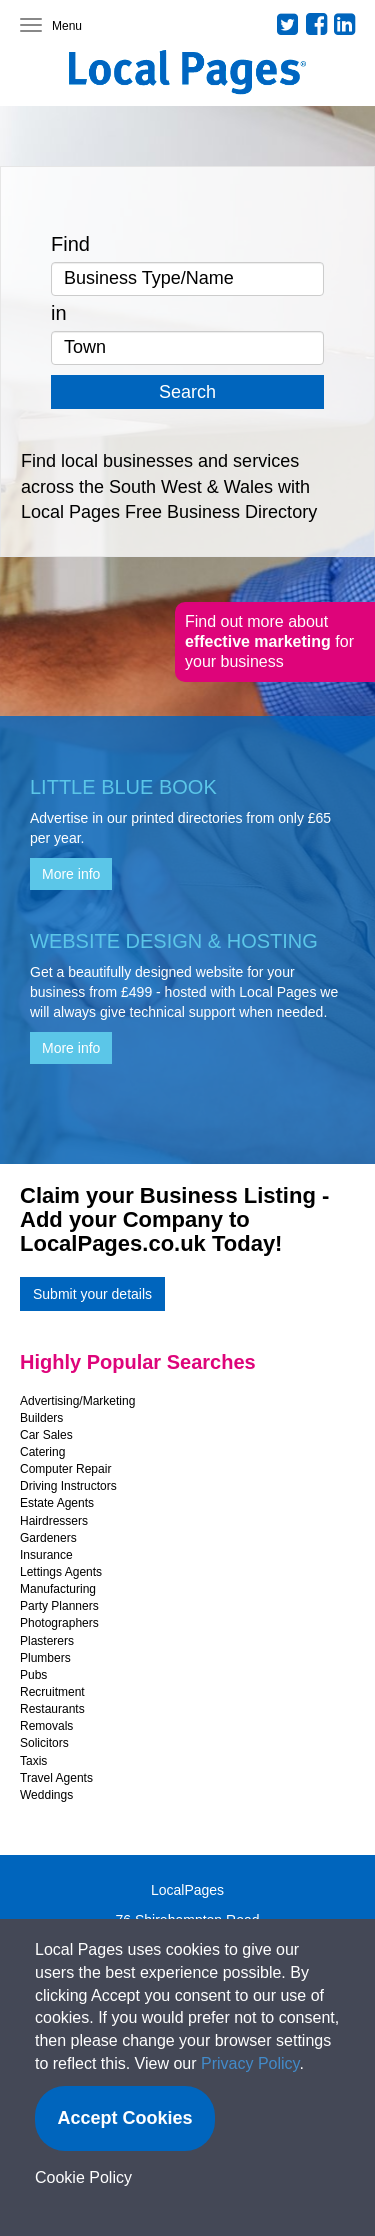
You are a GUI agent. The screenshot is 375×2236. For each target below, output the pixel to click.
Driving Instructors (68, 1486)
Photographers (59, 1623)
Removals (46, 1726)
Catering (42, 1452)
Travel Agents (56, 1778)
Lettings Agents (61, 1572)
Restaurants (52, 1709)
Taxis (33, 1761)
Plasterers (47, 1641)
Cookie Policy (83, 2177)
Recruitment (52, 1692)
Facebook (317, 24)
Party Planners (59, 1606)
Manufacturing (58, 1589)
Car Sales (46, 1435)
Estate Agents (57, 1503)
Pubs (33, 1675)
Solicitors (44, 1743)
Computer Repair (65, 1469)
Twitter (288, 24)
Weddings (46, 1795)
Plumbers (45, 1658)
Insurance (46, 1555)
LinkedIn (345, 24)
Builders (41, 1418)
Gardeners (48, 1538)
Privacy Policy (250, 2063)
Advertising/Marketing (77, 1401)
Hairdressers (54, 1521)
